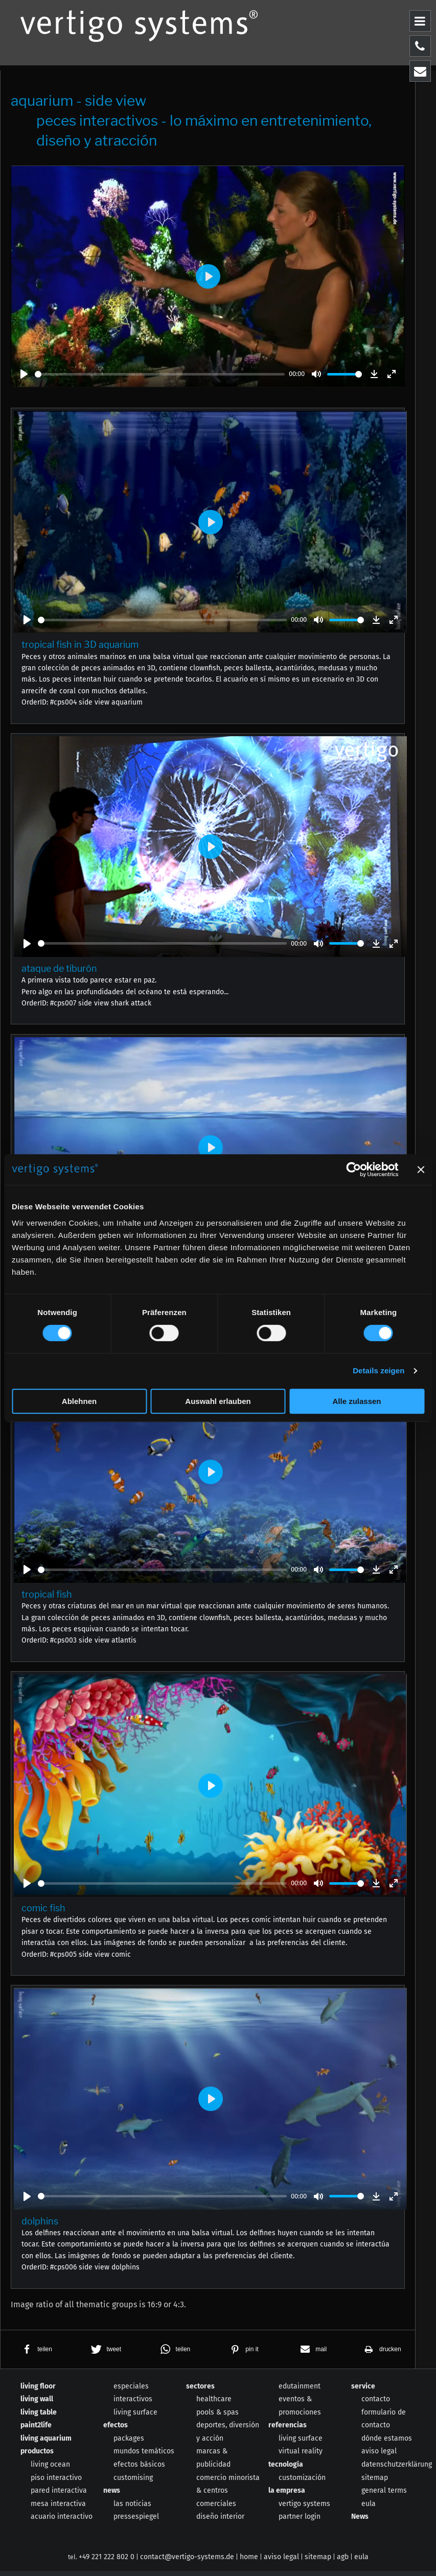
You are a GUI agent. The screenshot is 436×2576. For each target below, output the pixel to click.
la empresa (286, 2495)
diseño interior (220, 2521)
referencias (287, 2430)
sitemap (374, 2482)
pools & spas (217, 2417)
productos (37, 2456)
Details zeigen (378, 1370)
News (360, 2521)
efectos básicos (139, 2469)
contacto (375, 2404)
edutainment (299, 2391)
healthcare (214, 2404)
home (249, 2562)
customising (133, 2482)
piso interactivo (56, 2482)
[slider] (160, 374)
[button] (35, 2354)
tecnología (285, 2469)
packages (128, 2443)
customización (302, 2482)
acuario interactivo (62, 2521)
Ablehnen (79, 1401)
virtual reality (301, 2456)
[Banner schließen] (420, 1169)
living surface (135, 2417)
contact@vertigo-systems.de (187, 2562)
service (363, 2391)
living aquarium (46, 2443)
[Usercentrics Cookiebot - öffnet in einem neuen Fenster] (353, 1169)
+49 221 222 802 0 (106, 2562)
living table (38, 2417)
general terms (384, 2495)
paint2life (36, 2430)
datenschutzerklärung (396, 2469)
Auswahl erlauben (217, 1401)
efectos (115, 2430)
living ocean (50, 2469)
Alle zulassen (356, 1401)
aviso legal (379, 2456)
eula (368, 2508)
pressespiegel (136, 2521)
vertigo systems (304, 2508)
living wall (36, 2404)
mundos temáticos (143, 2456)
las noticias (132, 2508)
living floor (38, 2391)
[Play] (24, 374)
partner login (299, 2521)
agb (343, 2562)
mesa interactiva (58, 2508)
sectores (200, 2391)
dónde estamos (386, 2443)
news (111, 2495)
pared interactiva (59, 2495)
